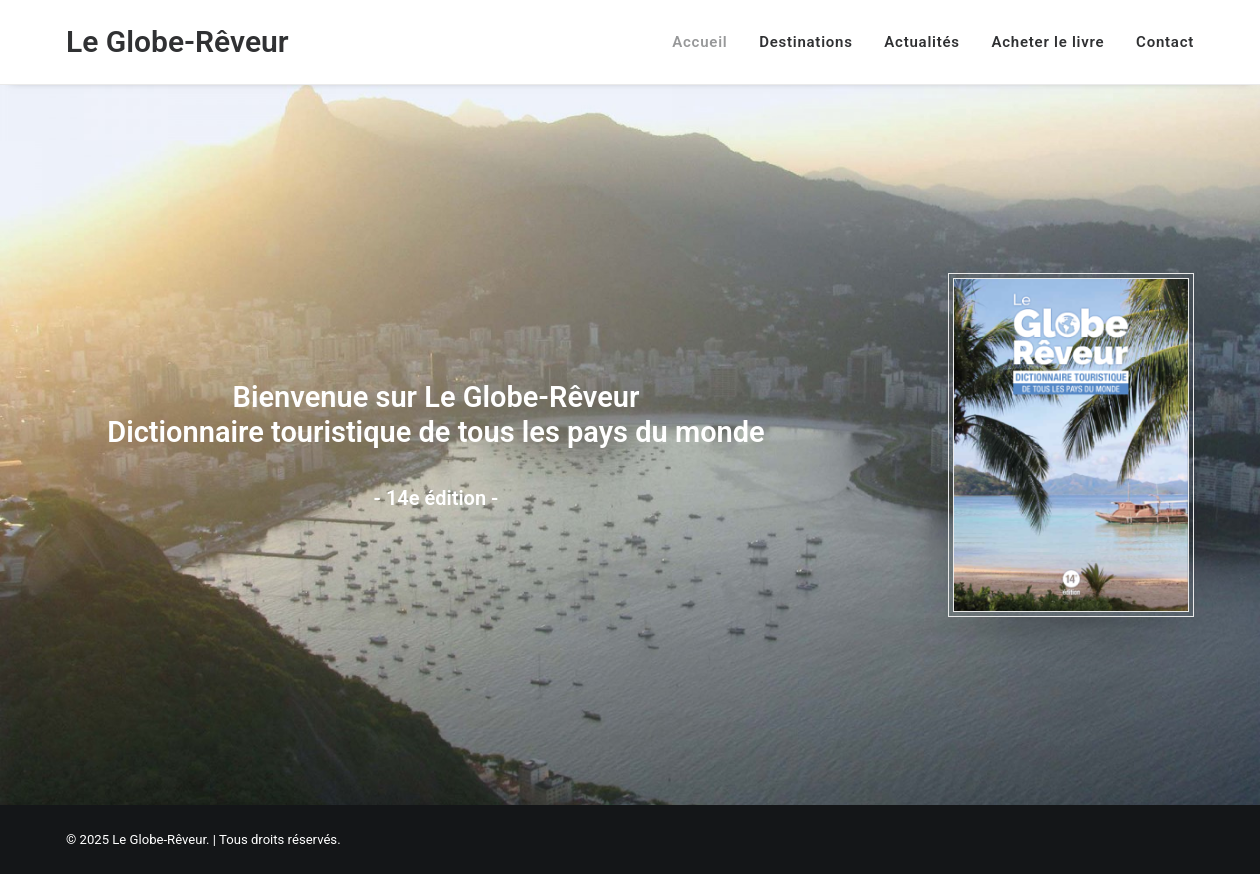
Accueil (699, 42)
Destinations (805, 42)
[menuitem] (706, 42)
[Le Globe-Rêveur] (177, 42)
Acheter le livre (1048, 42)
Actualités (921, 42)
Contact (1165, 42)
